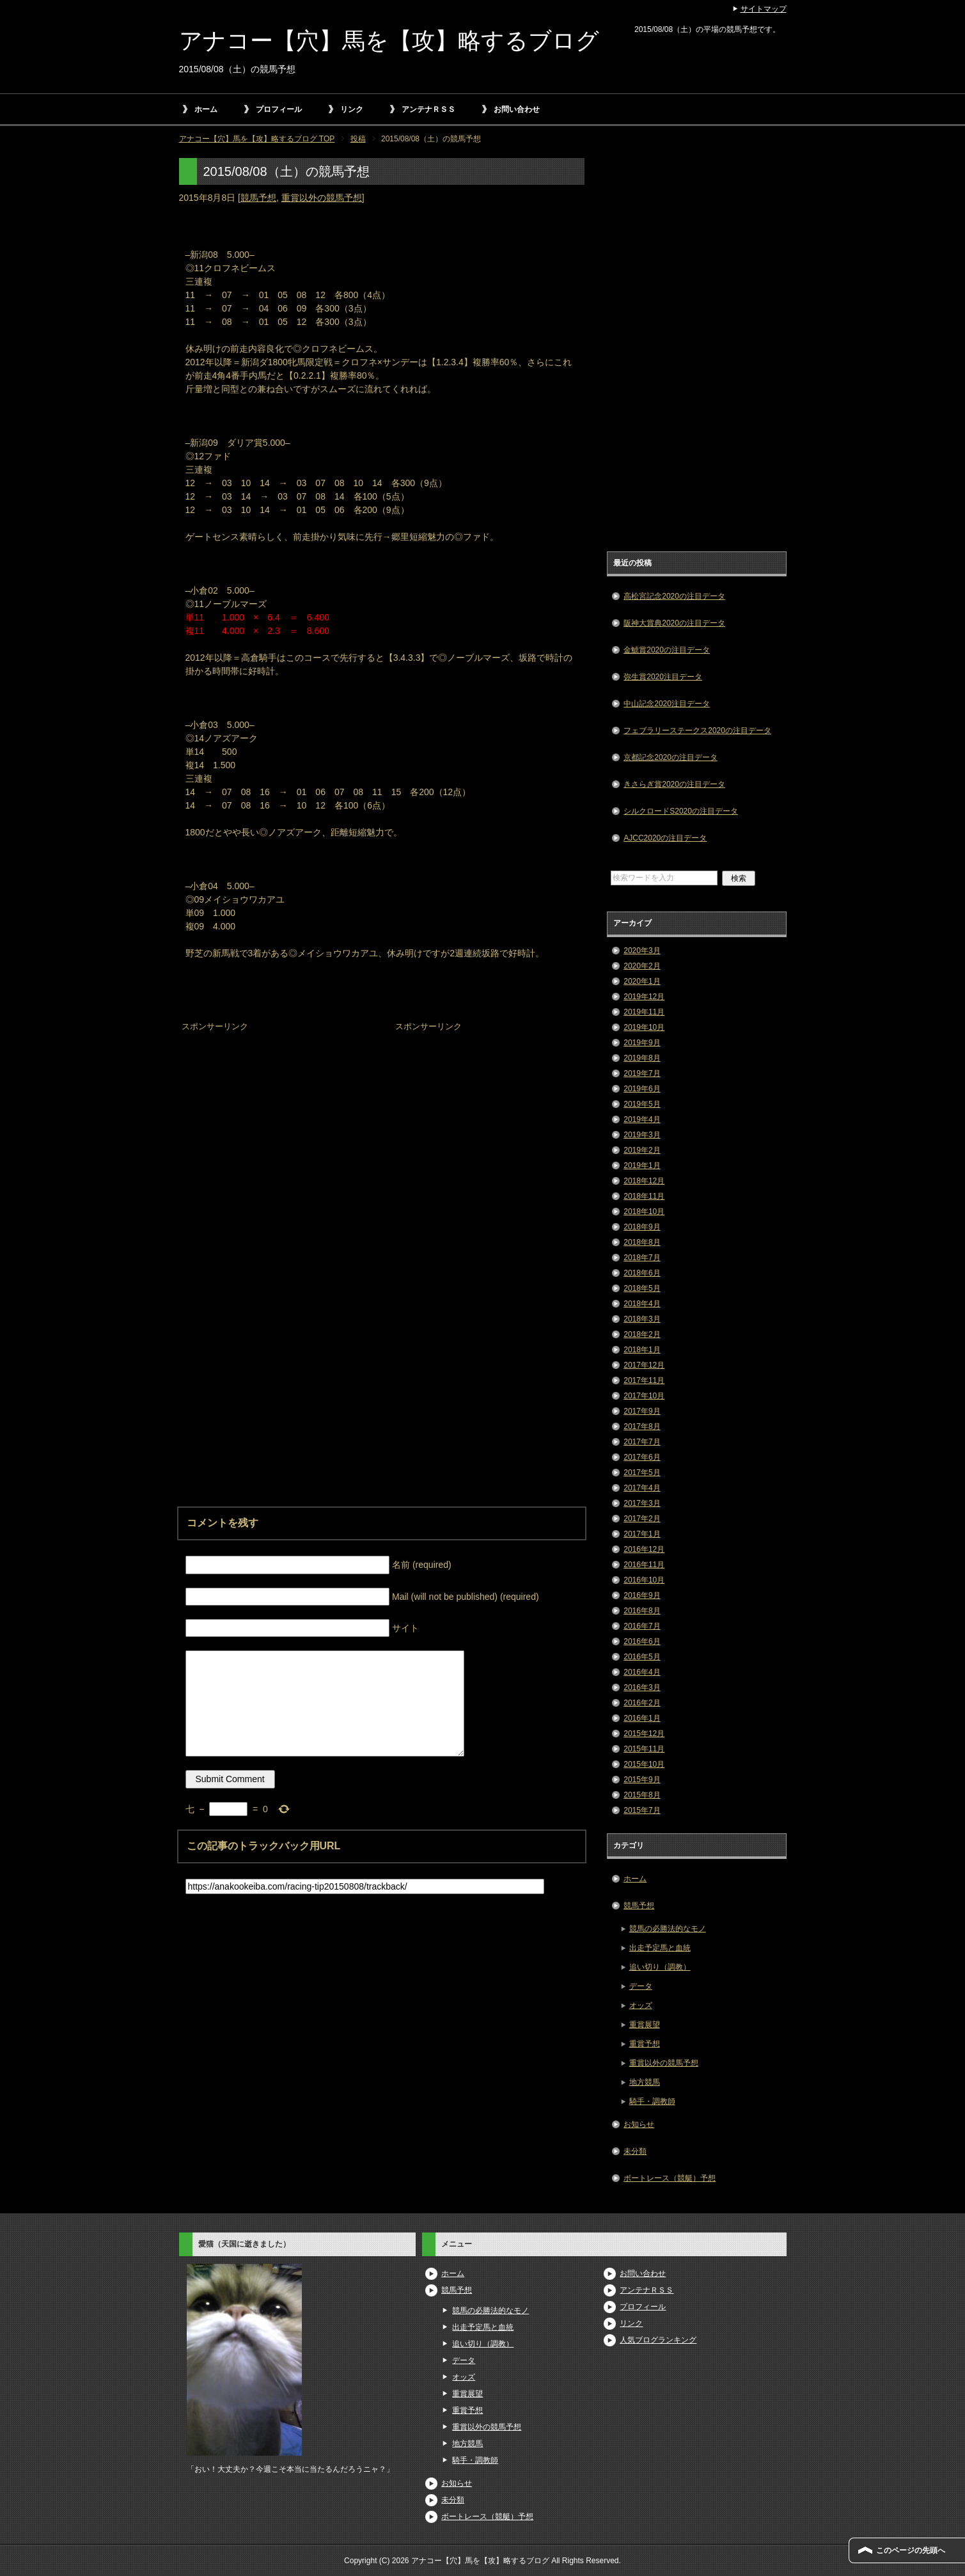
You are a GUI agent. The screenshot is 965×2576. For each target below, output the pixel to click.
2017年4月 (642, 1487)
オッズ (640, 2005)
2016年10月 (644, 1580)
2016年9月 (642, 1595)
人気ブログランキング (658, 2339)
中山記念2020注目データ (667, 703)
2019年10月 (644, 1027)
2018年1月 (642, 1349)
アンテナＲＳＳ (428, 109)
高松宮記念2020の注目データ (674, 596)
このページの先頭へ (910, 2550)
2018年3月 (642, 1319)
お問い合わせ (517, 109)
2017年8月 (642, 1426)
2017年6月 (642, 1457)
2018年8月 (642, 1242)
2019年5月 (642, 1104)
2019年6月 (642, 1088)
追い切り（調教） (660, 1967)
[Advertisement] (275, 1115)
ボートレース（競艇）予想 (670, 2178)
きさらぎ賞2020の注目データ (674, 784)
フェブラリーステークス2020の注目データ (697, 730)
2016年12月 (644, 1549)
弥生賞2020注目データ (663, 676)
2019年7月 (642, 1073)
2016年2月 (642, 1702)
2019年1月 (642, 1165)
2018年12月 (644, 1180)
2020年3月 (642, 950)
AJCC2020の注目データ (665, 838)
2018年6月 (642, 1272)
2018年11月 (644, 1196)
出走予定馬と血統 (660, 1947)
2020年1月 (642, 981)
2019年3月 (642, 1134)
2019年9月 (642, 1042)
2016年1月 (642, 1718)
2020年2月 (642, 965)
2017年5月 (642, 1472)
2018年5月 (642, 1288)
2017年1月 (642, 1533)
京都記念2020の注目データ (671, 757)
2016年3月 (642, 1687)
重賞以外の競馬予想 (321, 198)
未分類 (635, 2151)
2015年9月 (642, 1779)
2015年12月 (644, 1733)
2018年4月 (642, 1303)
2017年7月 (642, 1441)
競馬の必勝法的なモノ (667, 1928)
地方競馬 (644, 2082)
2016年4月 (642, 1672)
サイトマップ (764, 8)
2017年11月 (644, 1380)
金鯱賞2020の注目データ (667, 649)
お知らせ (639, 2124)
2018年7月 (642, 1257)
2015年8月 (642, 1794)
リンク (351, 109)
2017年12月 (644, 1365)
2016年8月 (642, 1610)
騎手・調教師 (652, 2101)
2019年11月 (644, 1011)
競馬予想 (258, 198)
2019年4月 (642, 1119)
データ (640, 1986)
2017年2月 (642, 1518)
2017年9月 (642, 1411)
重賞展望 (644, 2024)
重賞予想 (644, 2043)
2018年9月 (642, 1226)
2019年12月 (644, 996)
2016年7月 (642, 1626)
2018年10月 (644, 1211)
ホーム (205, 109)
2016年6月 (642, 1641)
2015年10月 (644, 1764)
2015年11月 (644, 1748)
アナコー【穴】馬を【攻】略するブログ (389, 41)
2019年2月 (642, 1150)
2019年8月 (642, 1058)
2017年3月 (642, 1503)
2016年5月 (642, 1656)
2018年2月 (642, 1334)
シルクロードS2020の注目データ (681, 811)
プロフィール (279, 109)
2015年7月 (642, 1810)
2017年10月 (644, 1395)
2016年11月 (644, 1564)
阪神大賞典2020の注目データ (674, 623)
